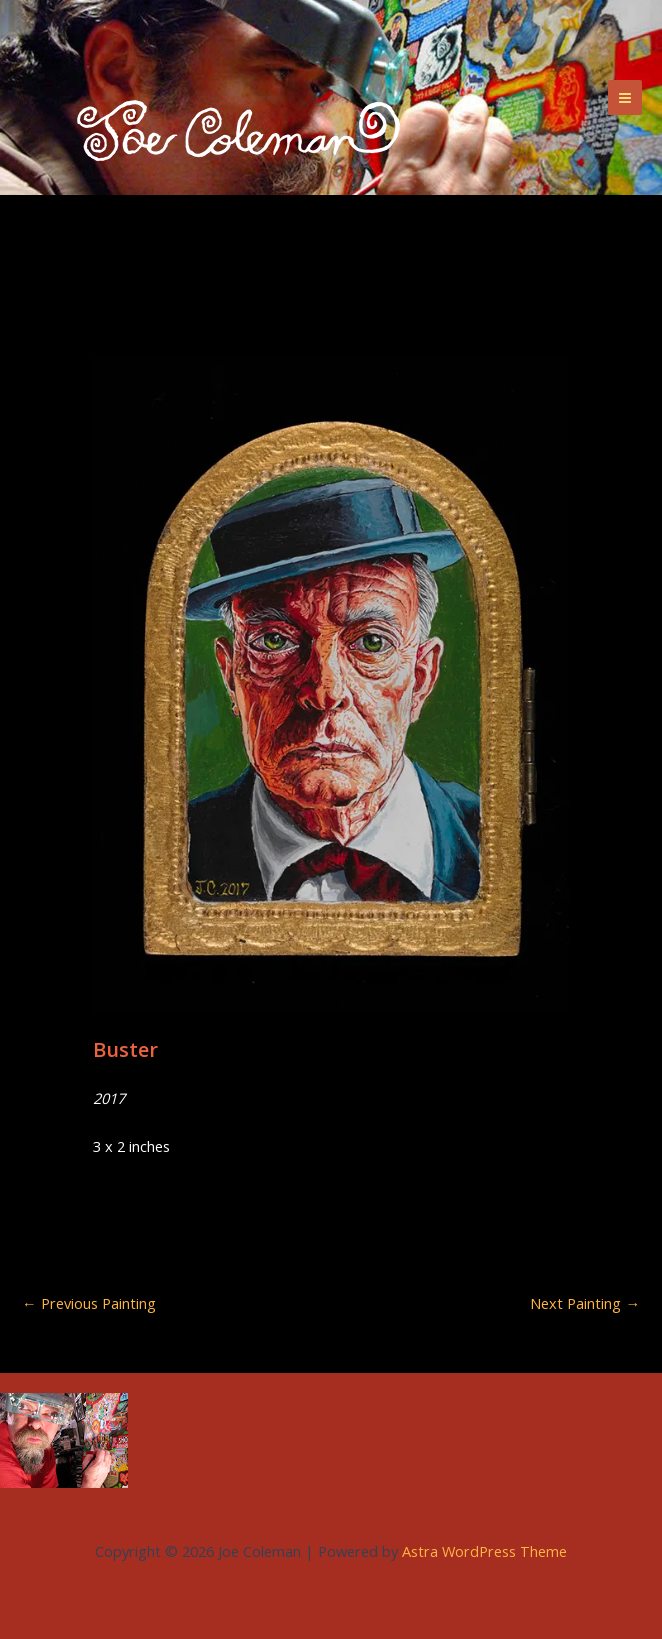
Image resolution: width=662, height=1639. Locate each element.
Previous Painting (89, 1303)
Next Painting (585, 1303)
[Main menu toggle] (625, 97)
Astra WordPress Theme (484, 1551)
